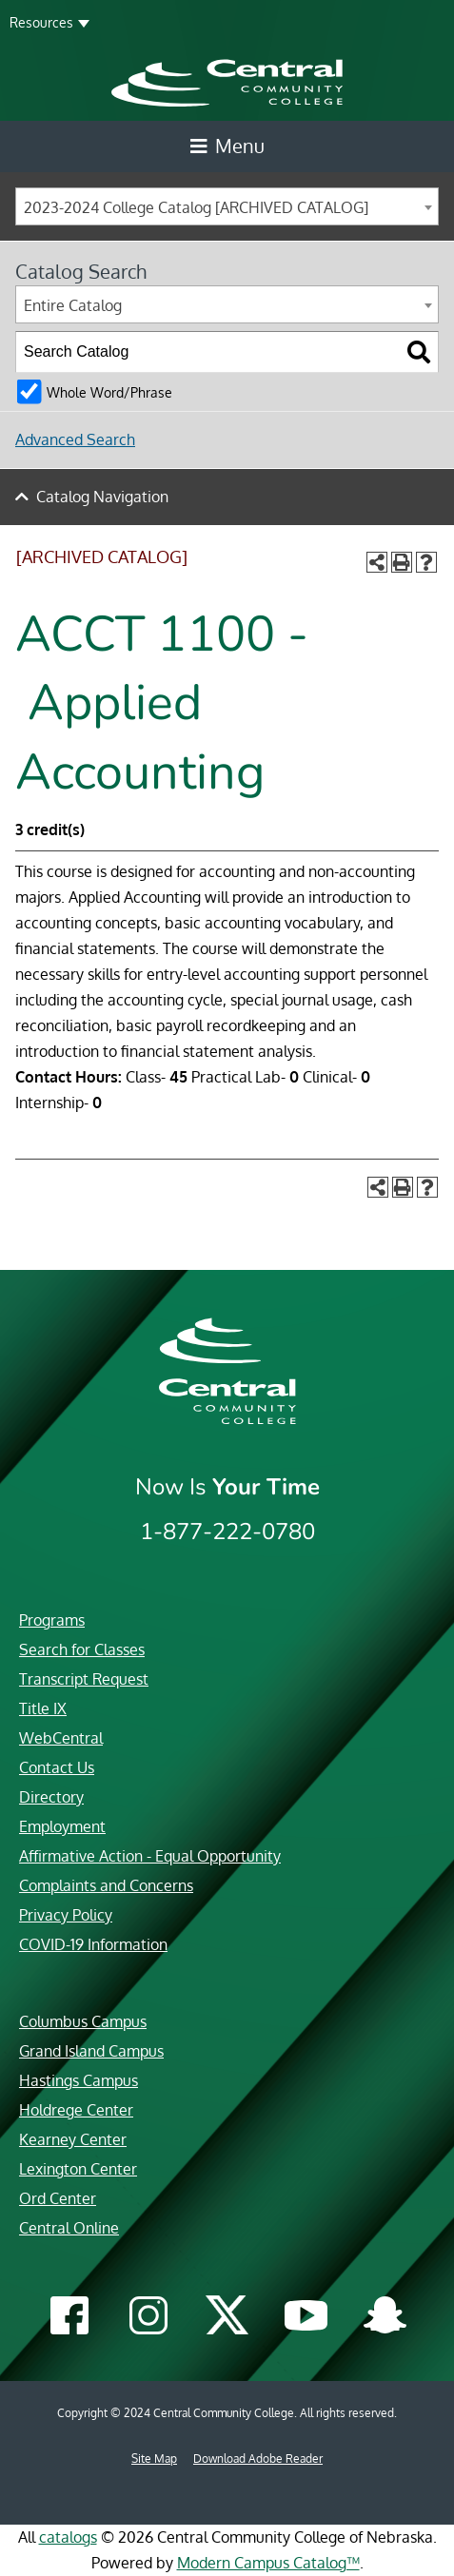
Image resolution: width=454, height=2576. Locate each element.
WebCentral (61, 1737)
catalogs (68, 2537)
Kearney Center (73, 2139)
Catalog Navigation (102, 496)
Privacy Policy (65, 1914)
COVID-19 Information (93, 1944)
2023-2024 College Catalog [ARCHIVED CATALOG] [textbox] (196, 207)
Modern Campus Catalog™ (268, 2562)
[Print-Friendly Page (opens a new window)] (401, 562)
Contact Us (56, 1767)
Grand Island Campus (91, 2050)
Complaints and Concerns (106, 1885)
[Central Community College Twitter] (227, 2314)
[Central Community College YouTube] (306, 2321)
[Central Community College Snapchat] (385, 2317)
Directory (51, 1796)
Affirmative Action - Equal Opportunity (150, 1855)
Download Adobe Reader (258, 2458)
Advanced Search (75, 439)
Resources (41, 22)
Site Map (154, 2458)
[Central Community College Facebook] (69, 2317)
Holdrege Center (76, 2109)
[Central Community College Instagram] (148, 2317)
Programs (52, 1620)
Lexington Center (78, 2168)
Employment (62, 1826)
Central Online (69, 2227)
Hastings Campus (78, 2080)
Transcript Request (83, 1678)
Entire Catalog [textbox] (73, 305)
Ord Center (57, 2198)
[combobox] (227, 206)
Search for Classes (82, 1649)
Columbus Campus (83, 2021)
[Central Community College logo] (227, 81)
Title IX (43, 1708)
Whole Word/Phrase (109, 391)
